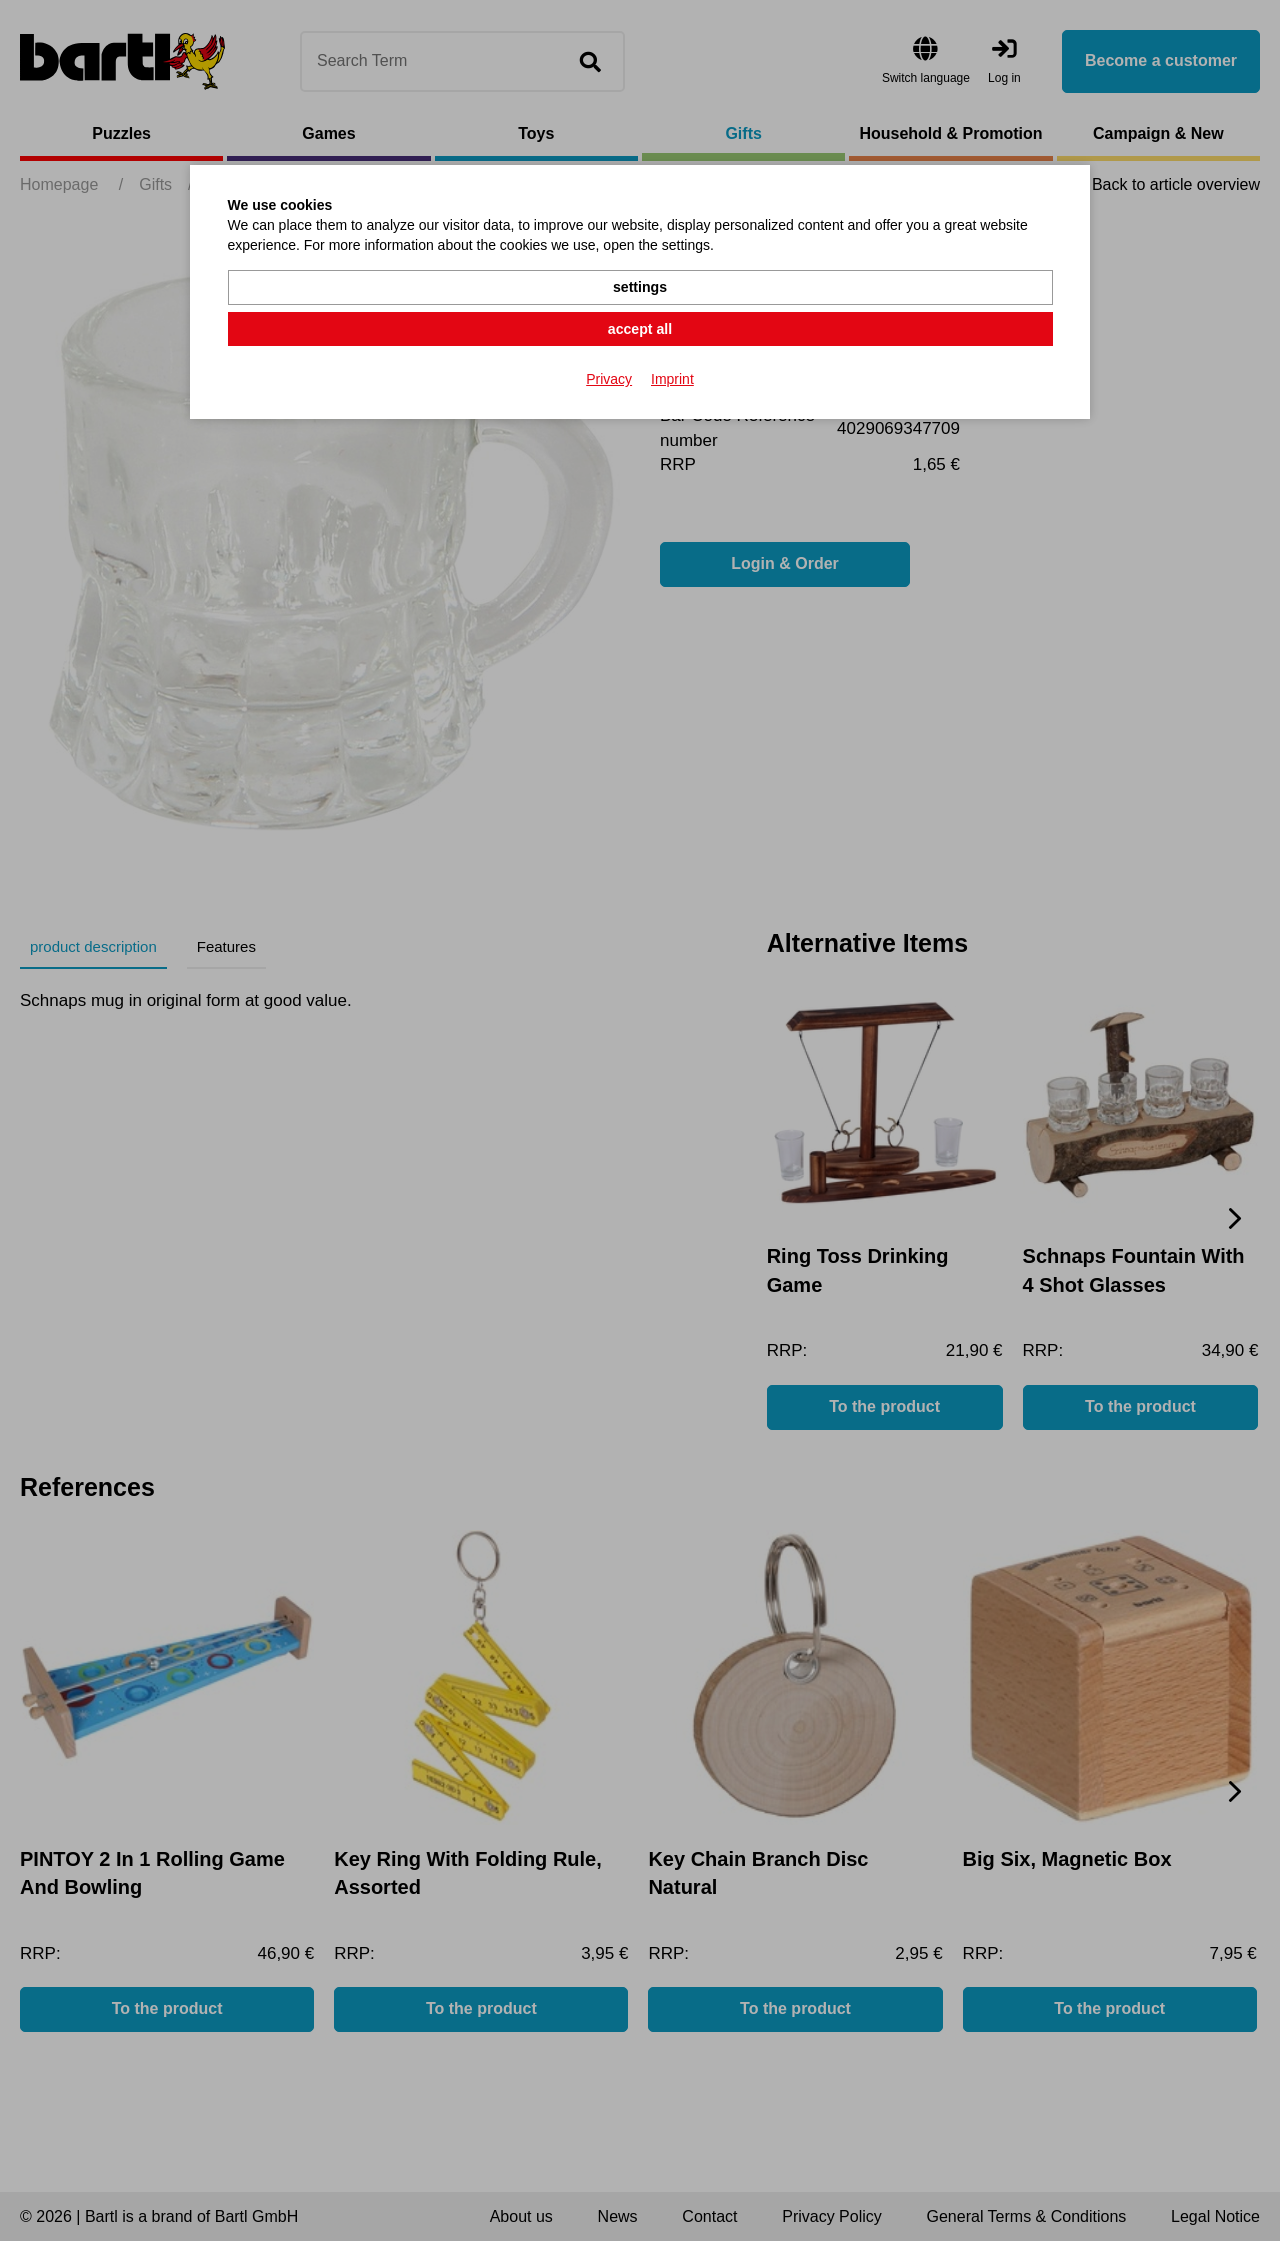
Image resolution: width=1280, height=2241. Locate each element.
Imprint (672, 334)
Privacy (609, 334)
